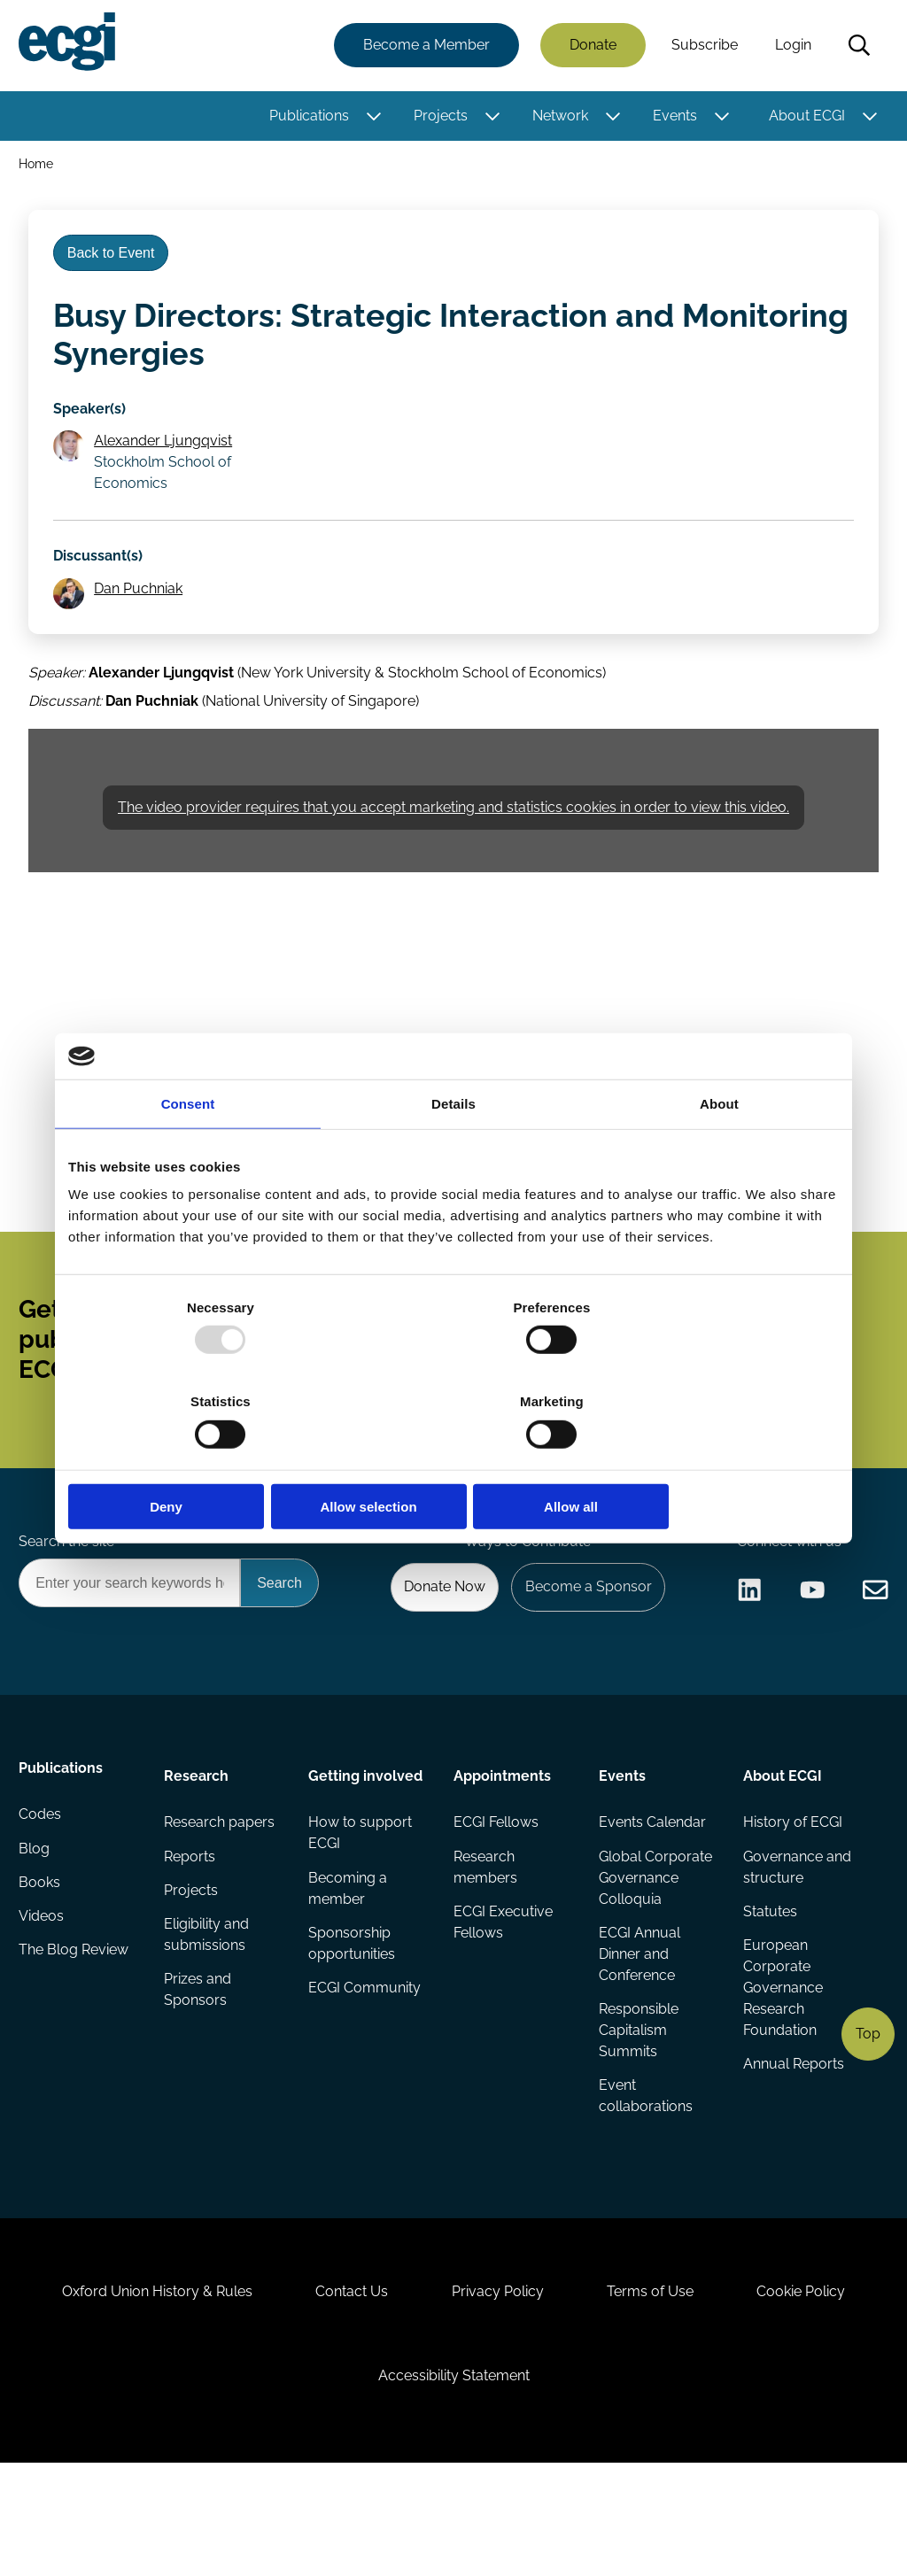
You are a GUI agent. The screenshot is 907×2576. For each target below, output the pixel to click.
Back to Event (115, 264)
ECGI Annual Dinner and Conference (638, 2026)
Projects (438, 117)
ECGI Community (365, 2062)
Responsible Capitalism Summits (638, 2104)
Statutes (768, 1984)
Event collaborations (645, 2172)
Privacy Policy (498, 2387)
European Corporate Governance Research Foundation (781, 2062)
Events (672, 117)
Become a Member (423, 46)
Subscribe (702, 46)
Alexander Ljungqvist (167, 461)
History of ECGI (791, 1892)
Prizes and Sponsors (199, 2065)
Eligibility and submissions (208, 2009)
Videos (43, 1998)
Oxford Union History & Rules (142, 2387)
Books (42, 1962)
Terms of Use (658, 2387)
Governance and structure (795, 1938)
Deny (194, 1458)
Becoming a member (348, 1959)
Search (856, 47)
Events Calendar (651, 1892)
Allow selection (453, 1458)
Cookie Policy (816, 2387)
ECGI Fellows (496, 1892)
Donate (590, 46)
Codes (42, 1892)
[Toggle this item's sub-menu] (371, 118)
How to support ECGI (361, 1903)
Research (198, 1842)
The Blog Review (76, 2033)
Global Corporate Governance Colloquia (654, 1948)
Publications (306, 117)
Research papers (221, 1892)
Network (557, 117)
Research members (485, 1938)
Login (790, 46)
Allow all (713, 1458)
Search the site (69, 1602)
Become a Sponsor (583, 1650)
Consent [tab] (188, 1150)
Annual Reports (791, 2139)
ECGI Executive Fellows (503, 1995)
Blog (36, 1927)
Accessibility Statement (454, 2480)
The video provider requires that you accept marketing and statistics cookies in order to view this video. (453, 841)
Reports (191, 1927)
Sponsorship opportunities (352, 2016)
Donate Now (435, 1650)
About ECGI (804, 117)
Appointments (502, 1842)
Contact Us (344, 2387)
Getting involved (366, 1842)
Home (38, 166)
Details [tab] (453, 1150)
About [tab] (719, 1150)
